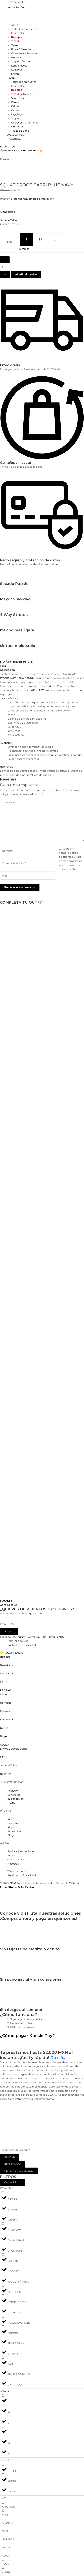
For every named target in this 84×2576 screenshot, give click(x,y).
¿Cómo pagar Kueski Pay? (27, 2035)
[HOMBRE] (3, 2464)
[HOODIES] (3, 2265)
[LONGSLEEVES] (3, 2295)
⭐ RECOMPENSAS (11, 1652)
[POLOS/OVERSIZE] (3, 2316)
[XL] (3, 2437)
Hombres (6, 1702)
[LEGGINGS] (3, 2285)
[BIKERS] (3, 2193)
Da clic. (57, 2057)
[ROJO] (3, 2551)
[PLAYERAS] (3, 2306)
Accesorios (7, 1719)
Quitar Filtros (12, 2182)
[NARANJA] (3, 2535)
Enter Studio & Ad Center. (17, 1887)
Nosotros (5, 1773)
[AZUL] (3, 2510)
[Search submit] (9, 2157)
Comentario (8, 802)
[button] (42, 666)
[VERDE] (3, 2567)
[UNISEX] (3, 2485)
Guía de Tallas (8, 1765)
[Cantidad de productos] (19, 267)
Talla (8, 241)
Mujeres (5, 1711)
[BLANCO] (3, 2519)
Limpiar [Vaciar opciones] (24, 248)
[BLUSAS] (3, 2203)
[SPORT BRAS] (3, 2337)
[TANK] (3, 2357)
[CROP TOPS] (3, 2244)
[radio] (26, 239)
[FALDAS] (3, 2254)
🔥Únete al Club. (10, 150)
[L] (3, 2395)
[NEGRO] (3, 2543)
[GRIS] (3, 2527)
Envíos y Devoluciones (14, 1748)
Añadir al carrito (26, 274)
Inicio (4, 1694)
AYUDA (4, 1744)
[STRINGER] (3, 2347)
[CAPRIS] (3, 2213)
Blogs (3, 1736)
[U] (3, 2426)
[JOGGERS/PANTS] (3, 2275)
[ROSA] (3, 2559)
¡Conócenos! (8, 211)
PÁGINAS (5, 1690)
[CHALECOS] (3, 2223)
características (9, 698)
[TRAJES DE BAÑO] (3, 2368)
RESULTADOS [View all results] (12, 2164)
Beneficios (6, 1665)
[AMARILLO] (3, 2502)
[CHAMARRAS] (3, 2234)
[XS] (3, 2447)
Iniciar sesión (8, 1673)
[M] (3, 2406)
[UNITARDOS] (3, 2378)
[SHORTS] (3, 2326)
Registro (5, 1656)
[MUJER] (3, 2474)
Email (4, 1623)
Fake (3, 665)
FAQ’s (3, 1682)
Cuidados (6, 742)
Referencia (6, 766)
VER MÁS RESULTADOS (18, 2170)
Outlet (4, 1727)
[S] (3, 2416)
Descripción (7, 669)
